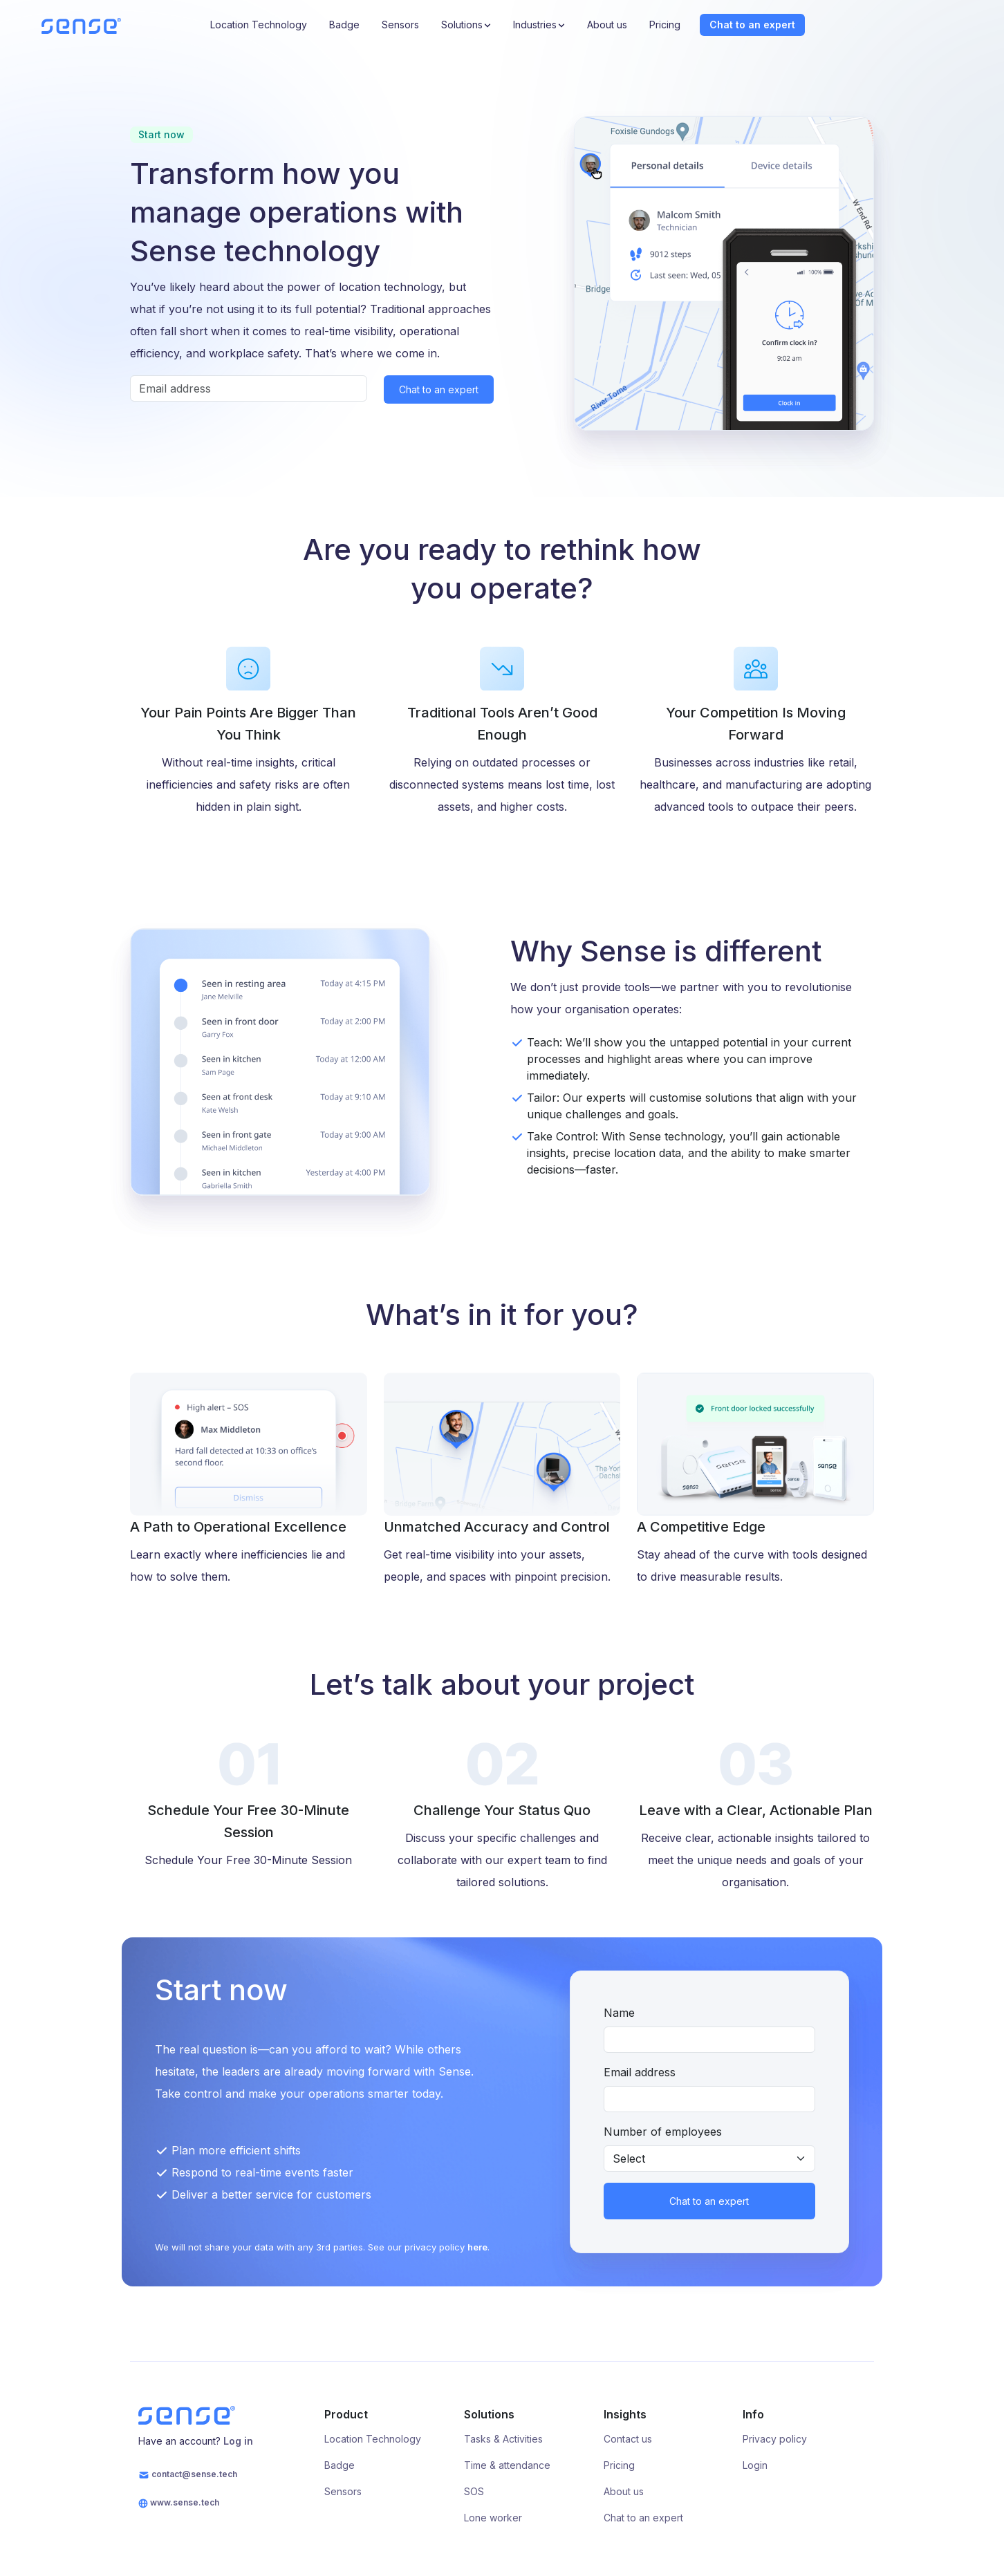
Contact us (628, 2439)
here (477, 2247)
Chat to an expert (752, 24)
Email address (640, 2072)
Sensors (400, 24)
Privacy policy (775, 2439)
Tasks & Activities (503, 2439)
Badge (344, 24)
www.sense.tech (178, 2502)
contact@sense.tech (187, 2475)
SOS (474, 2491)
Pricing (664, 24)
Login (755, 2465)
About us (607, 24)
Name (619, 2013)
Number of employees (663, 2131)
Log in (238, 2441)
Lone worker (493, 2517)
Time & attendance (507, 2465)
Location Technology (258, 24)
